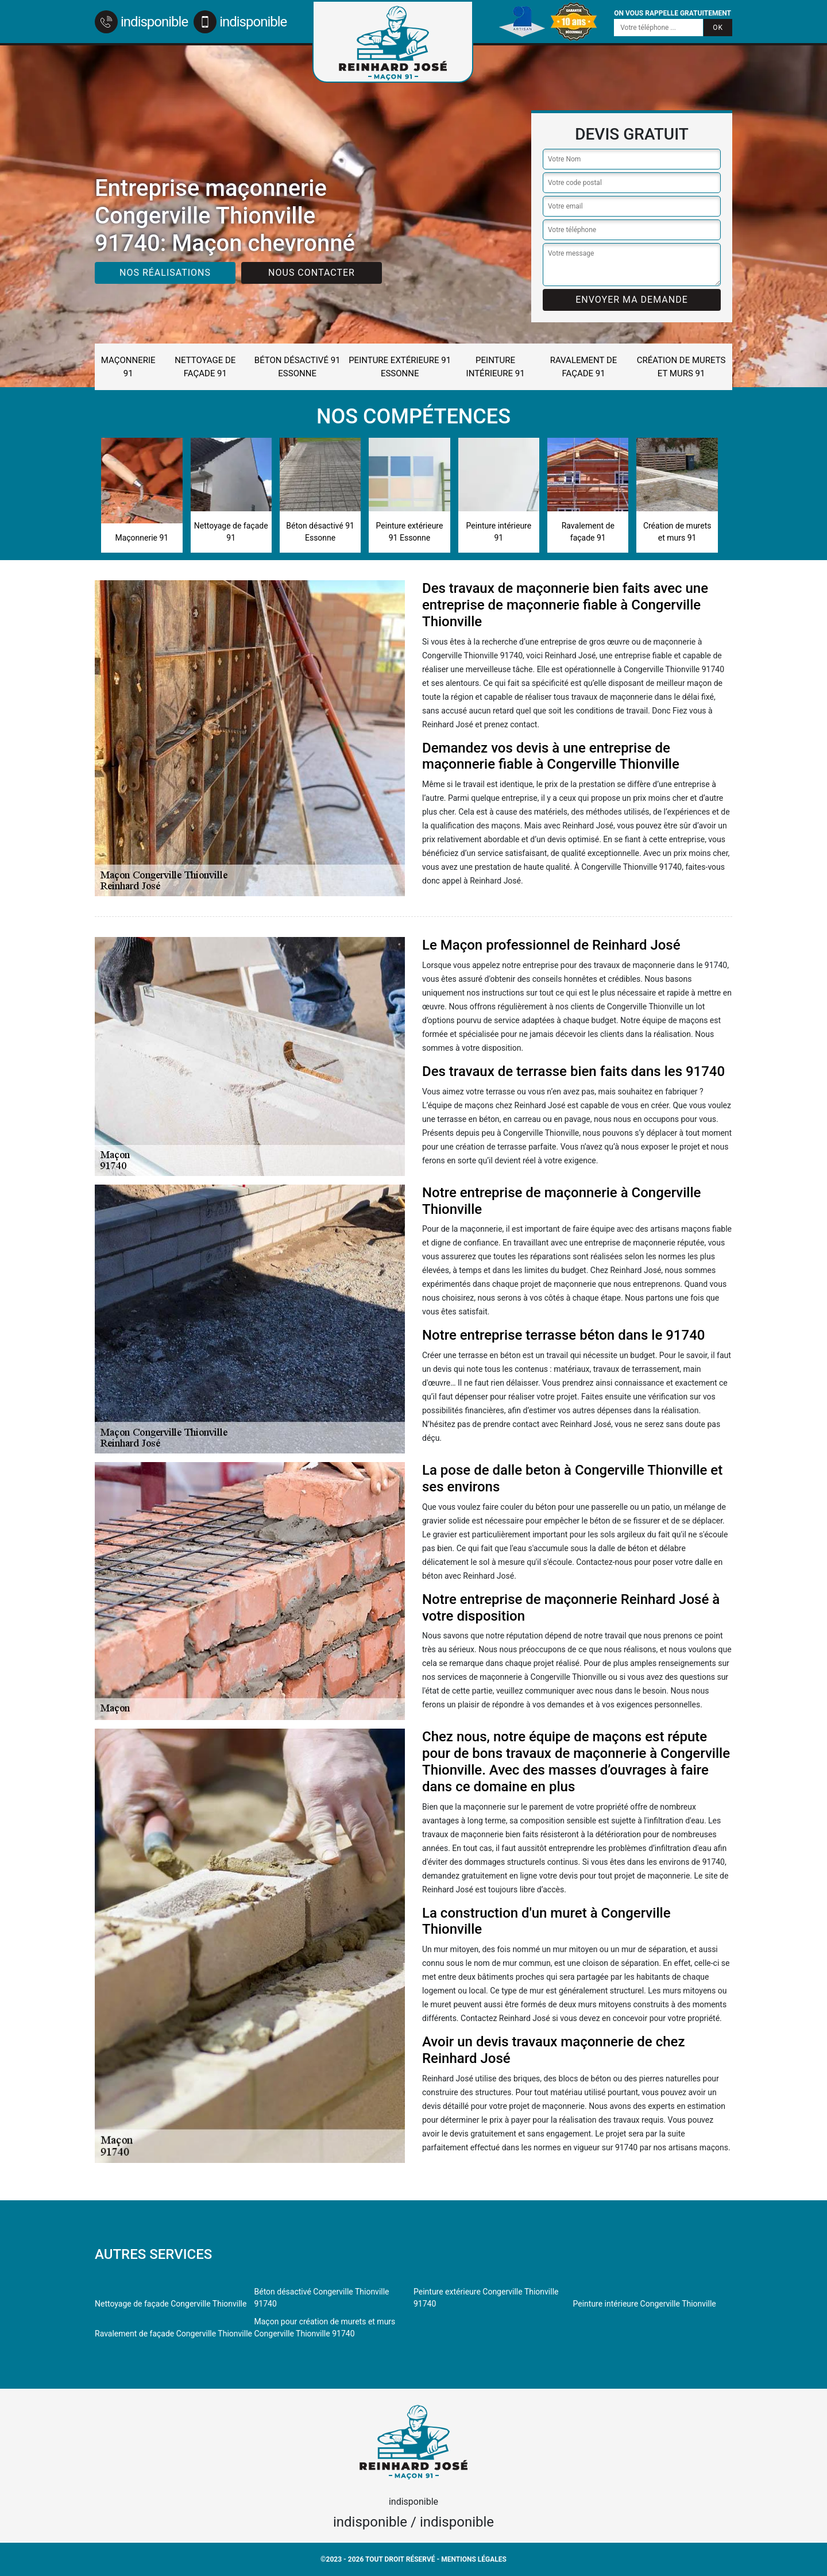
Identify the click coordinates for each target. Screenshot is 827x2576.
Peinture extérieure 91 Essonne (400, 367)
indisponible (141, 21)
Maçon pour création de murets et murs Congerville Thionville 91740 (325, 2327)
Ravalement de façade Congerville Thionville (173, 2333)
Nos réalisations (165, 272)
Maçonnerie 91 (128, 367)
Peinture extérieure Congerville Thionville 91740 (486, 2297)
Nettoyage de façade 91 (205, 367)
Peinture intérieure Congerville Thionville (644, 2303)
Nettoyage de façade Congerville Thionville (170, 2303)
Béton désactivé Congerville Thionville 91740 (321, 2297)
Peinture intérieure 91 (495, 367)
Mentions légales (474, 2559)
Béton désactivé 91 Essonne (297, 367)
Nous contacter (311, 272)
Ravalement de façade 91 (583, 367)
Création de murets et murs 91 (681, 367)
